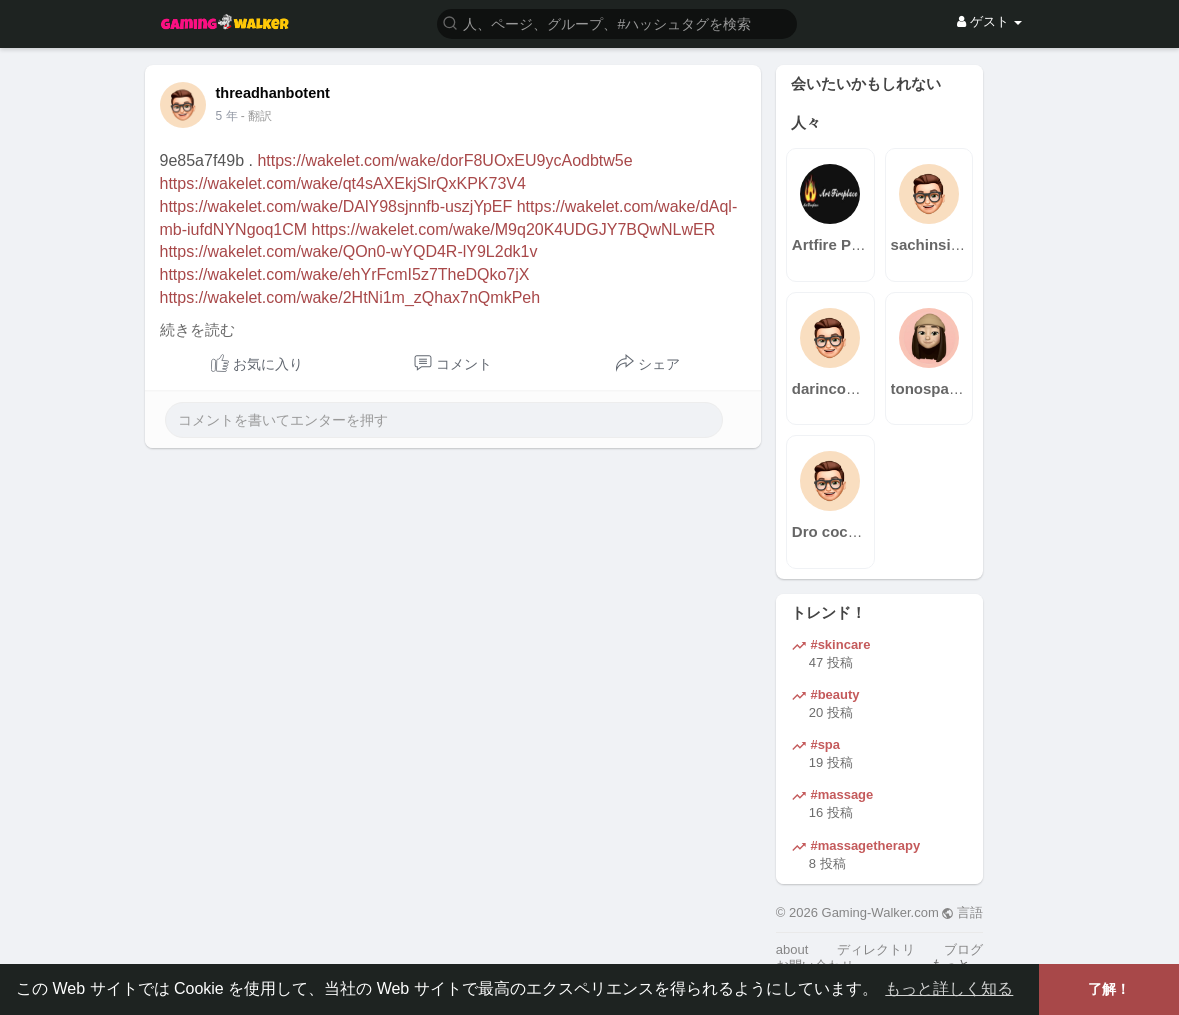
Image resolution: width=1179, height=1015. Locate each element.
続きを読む (197, 330)
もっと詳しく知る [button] (949, 988)
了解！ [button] (1109, 989)
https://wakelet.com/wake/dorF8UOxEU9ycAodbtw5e (444, 160)
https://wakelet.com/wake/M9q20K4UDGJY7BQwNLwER (514, 229)
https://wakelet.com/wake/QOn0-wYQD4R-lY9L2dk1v (349, 251)
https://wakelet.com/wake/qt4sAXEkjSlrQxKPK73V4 (343, 183)
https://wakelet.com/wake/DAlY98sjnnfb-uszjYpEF (336, 206)
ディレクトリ (876, 949)
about (792, 949)
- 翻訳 (256, 116)
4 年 (227, 116)
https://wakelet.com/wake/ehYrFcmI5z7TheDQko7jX (345, 274)
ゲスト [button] (989, 21)
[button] (617, 22)
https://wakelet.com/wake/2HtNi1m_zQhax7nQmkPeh (350, 297)
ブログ (963, 949)
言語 (962, 912)
